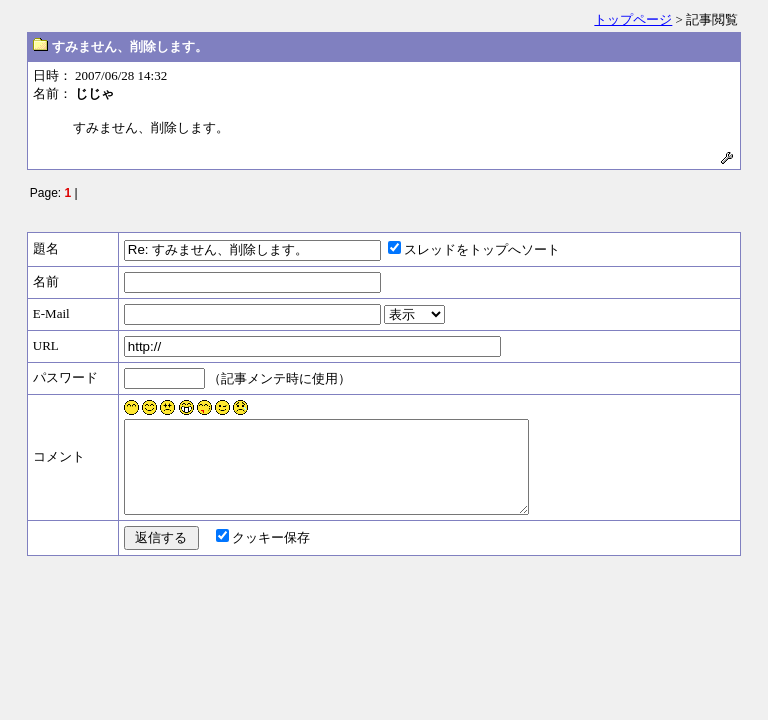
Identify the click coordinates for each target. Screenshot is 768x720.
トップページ (633, 19)
